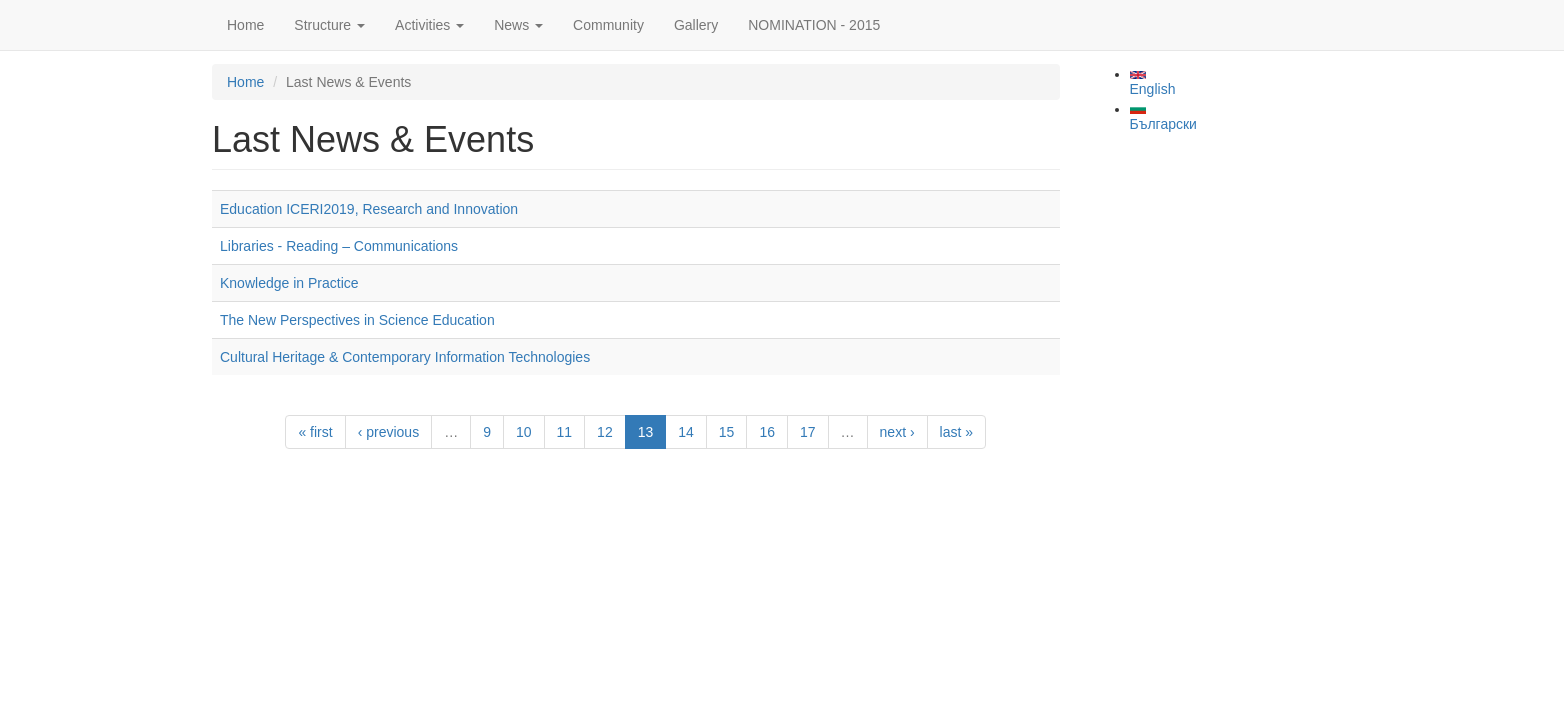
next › (897, 432)
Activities (429, 25)
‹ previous (388, 432)
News (518, 25)
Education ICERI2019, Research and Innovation (369, 209)
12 (605, 432)
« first (315, 432)
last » (956, 432)
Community (608, 25)
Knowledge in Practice (289, 283)
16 (767, 432)
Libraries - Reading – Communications (339, 246)
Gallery (696, 25)
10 (524, 432)
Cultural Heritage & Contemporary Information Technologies (405, 357)
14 (686, 432)
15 (727, 432)
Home (245, 25)
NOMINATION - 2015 (814, 25)
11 (565, 432)
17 (808, 432)
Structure (329, 25)
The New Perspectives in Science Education (357, 320)
